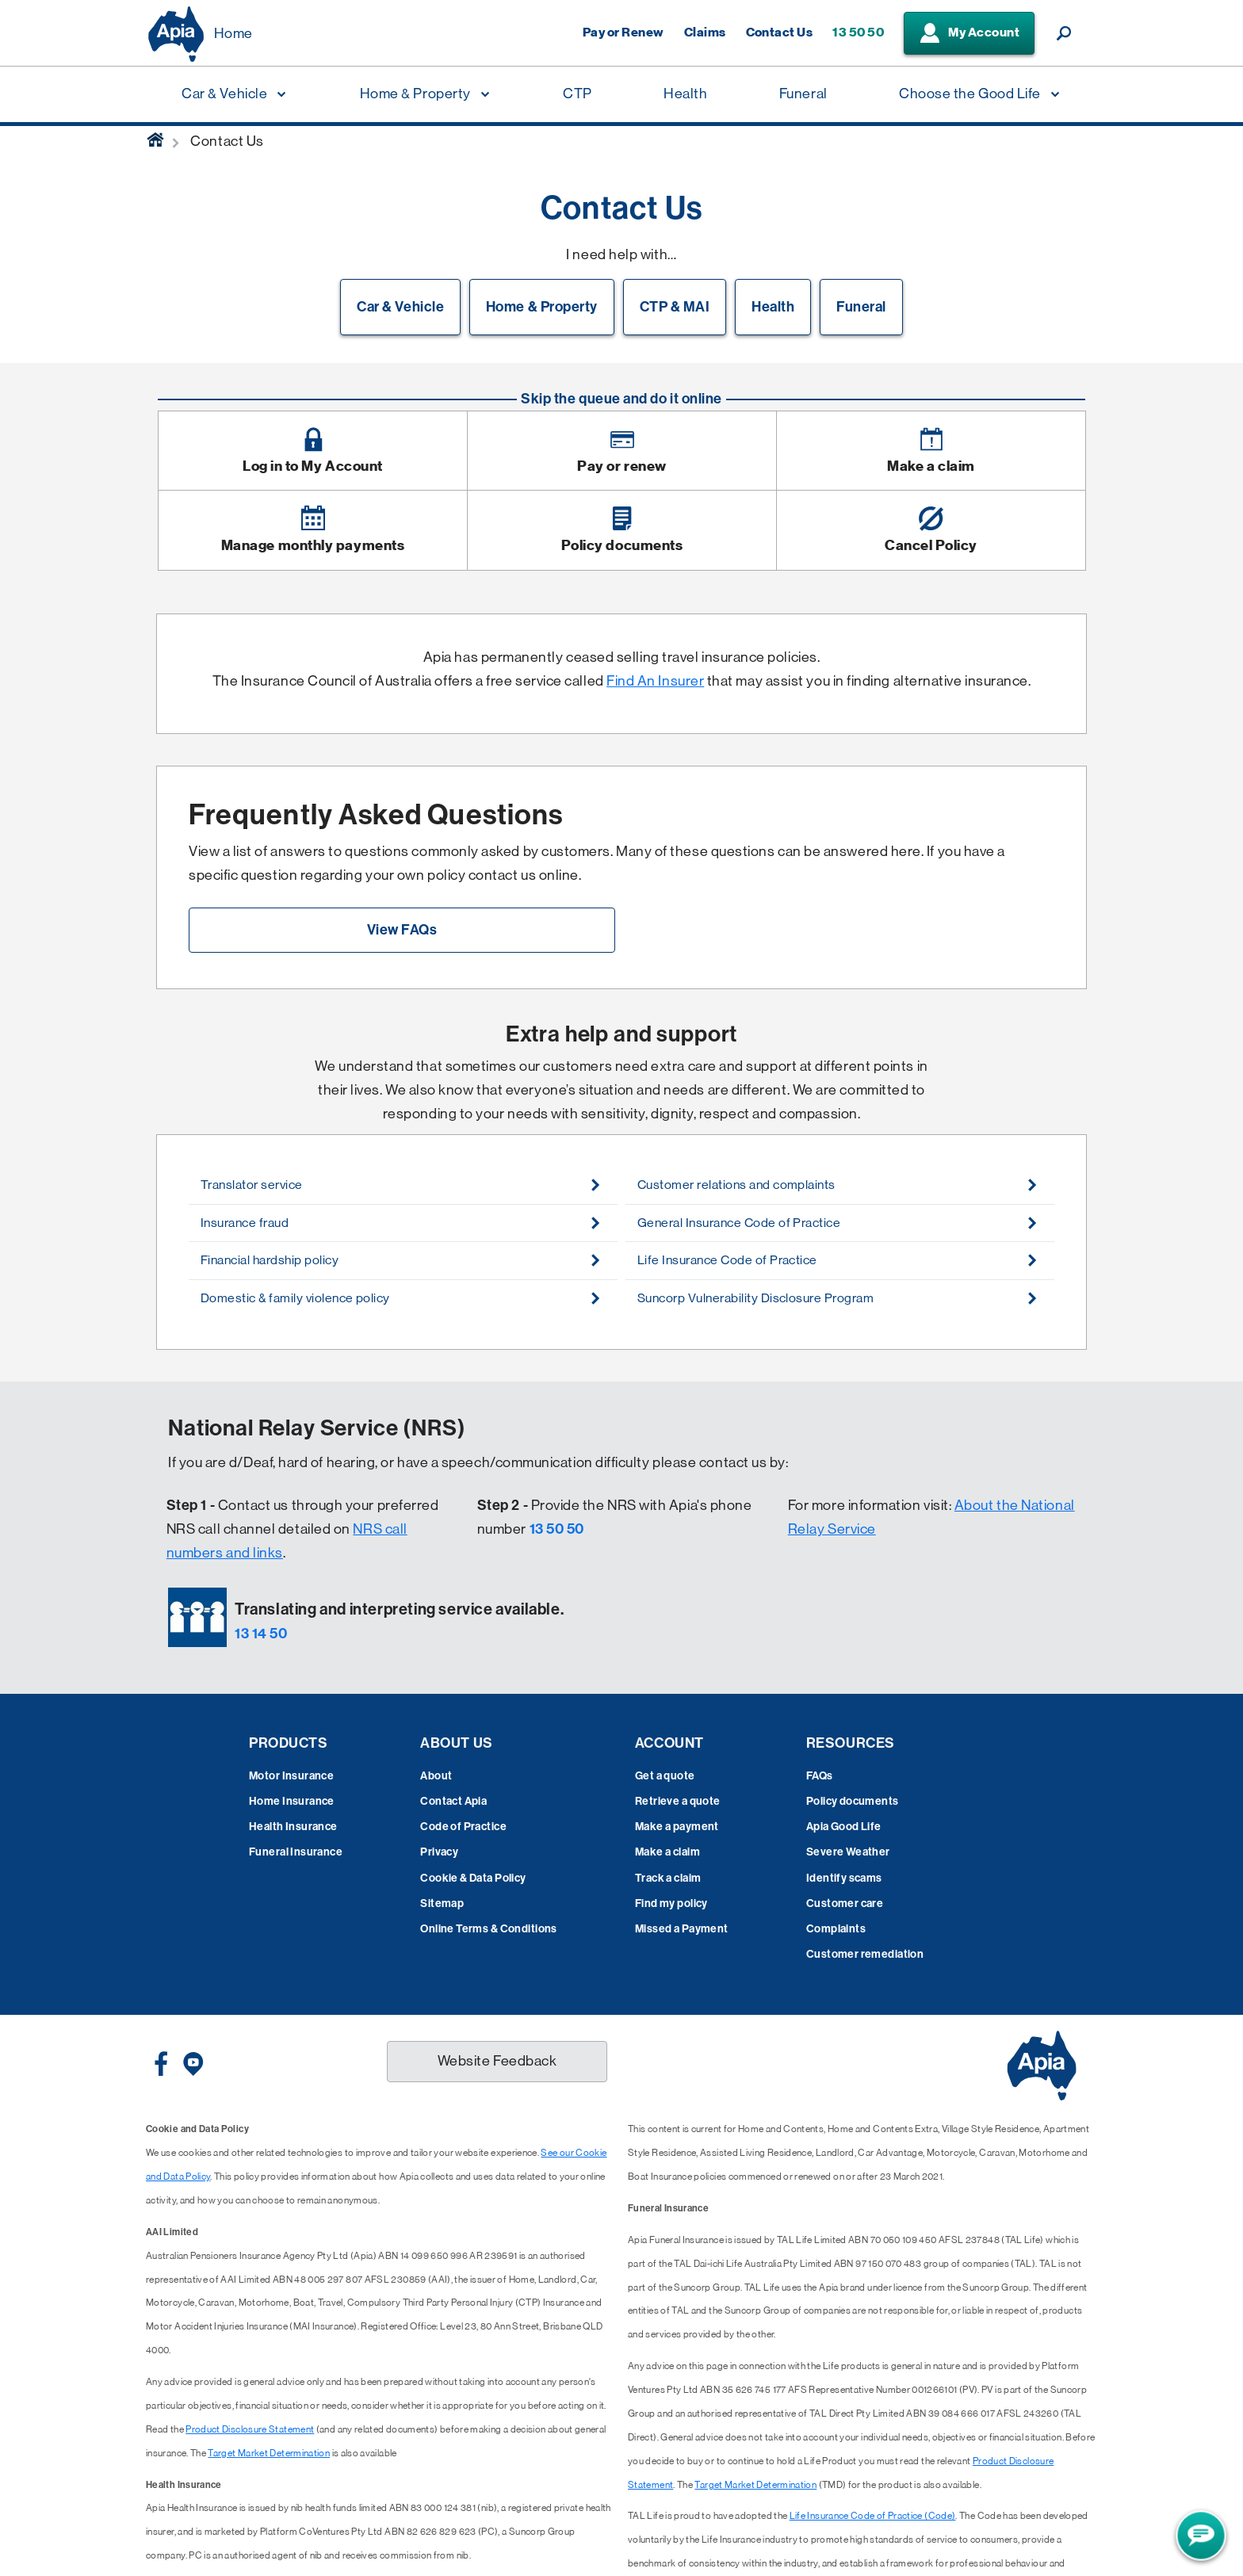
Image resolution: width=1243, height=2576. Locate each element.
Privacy (439, 1852)
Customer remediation (865, 1954)
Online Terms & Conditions (488, 1929)
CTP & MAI (675, 306)
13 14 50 (261, 1633)
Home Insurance (292, 1801)
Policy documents (852, 1801)
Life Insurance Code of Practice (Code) (873, 2515)
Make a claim (667, 1852)
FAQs (819, 1776)
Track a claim (668, 1878)
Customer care (844, 1903)
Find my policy (671, 1903)
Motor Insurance (291, 1776)
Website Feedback (497, 2061)
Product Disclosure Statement (249, 2429)
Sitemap (442, 1903)
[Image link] (313, 451)
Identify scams (844, 1878)
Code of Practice (463, 1826)
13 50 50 (557, 1529)
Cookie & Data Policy (473, 1878)
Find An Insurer (655, 681)
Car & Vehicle (400, 306)
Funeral (861, 306)
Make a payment (677, 1826)
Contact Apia (453, 1801)
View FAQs (402, 929)
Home (233, 33)
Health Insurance (293, 1826)
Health (773, 306)
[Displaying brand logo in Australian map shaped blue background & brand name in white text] (176, 34)
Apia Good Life (844, 1826)
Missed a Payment (682, 1929)
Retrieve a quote (678, 1801)
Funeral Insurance (295, 1852)
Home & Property (542, 306)
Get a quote (665, 1776)
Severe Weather (848, 1852)
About (436, 1776)
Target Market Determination (269, 2453)
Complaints (836, 1929)
